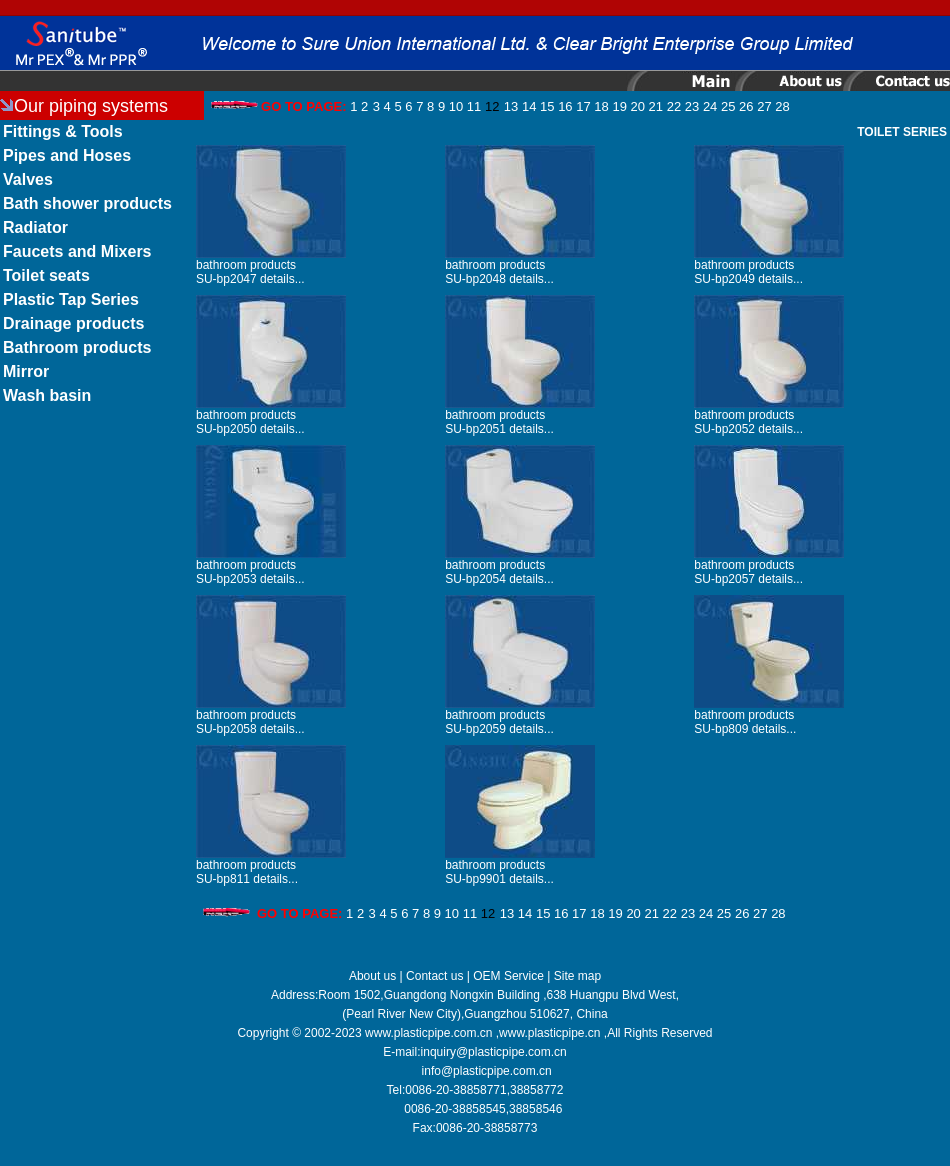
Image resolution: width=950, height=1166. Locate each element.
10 (456, 106)
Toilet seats (46, 275)
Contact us (434, 976)
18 (601, 106)
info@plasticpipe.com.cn (487, 1071)
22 (674, 106)
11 (474, 106)
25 (728, 106)
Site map (577, 976)
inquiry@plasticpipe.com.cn (494, 1052)
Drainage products (73, 323)
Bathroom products (77, 347)
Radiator (35, 227)
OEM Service (508, 976)
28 (782, 106)
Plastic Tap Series (71, 299)
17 (583, 106)
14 (529, 106)
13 (511, 106)
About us (372, 976)
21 (656, 106)
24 (710, 106)
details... (282, 279)
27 (764, 106)
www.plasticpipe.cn (549, 1033)
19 (619, 106)
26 (746, 106)
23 (692, 106)
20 (638, 106)
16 (565, 106)
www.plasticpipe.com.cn (428, 1033)
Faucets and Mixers (77, 251)
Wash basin (47, 395)
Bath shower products (87, 203)
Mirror (26, 371)
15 (547, 106)
